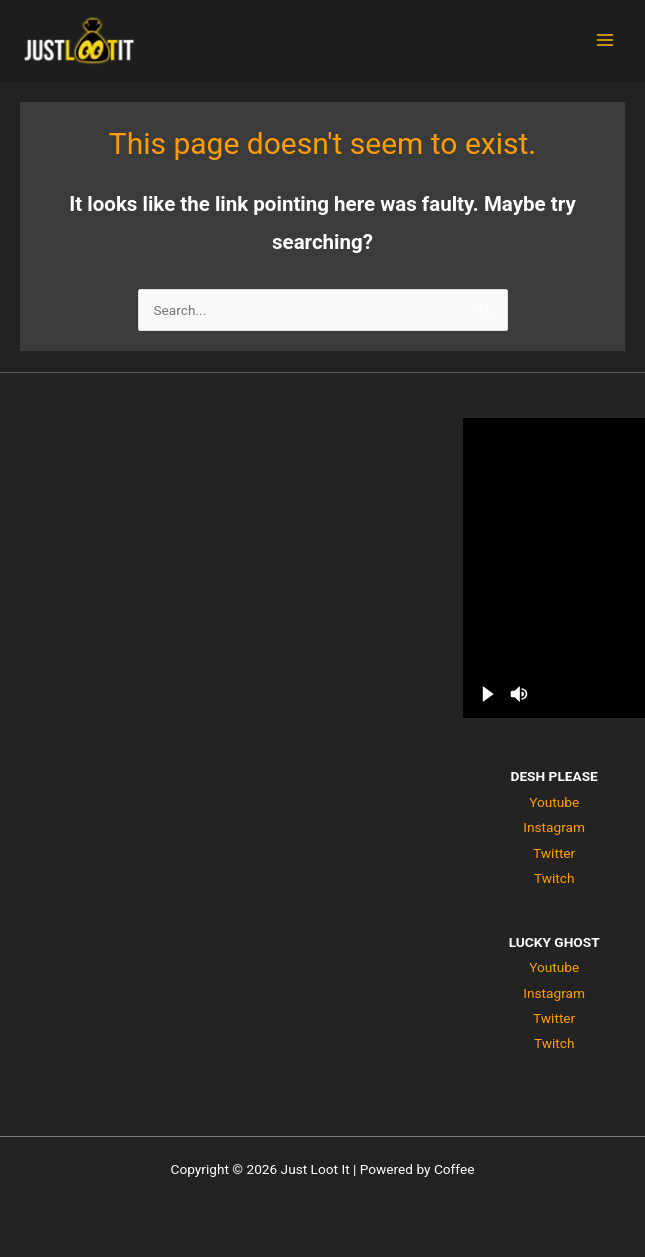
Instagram (554, 827)
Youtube (554, 802)
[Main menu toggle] (605, 40)
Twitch (554, 878)
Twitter (554, 853)
